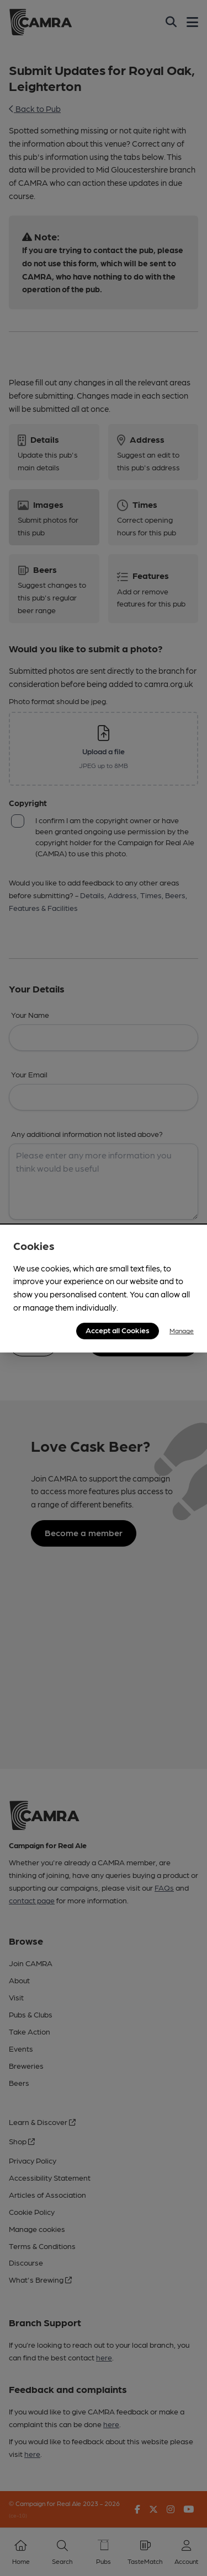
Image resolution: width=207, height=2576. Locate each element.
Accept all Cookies (118, 1329)
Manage (181, 1330)
